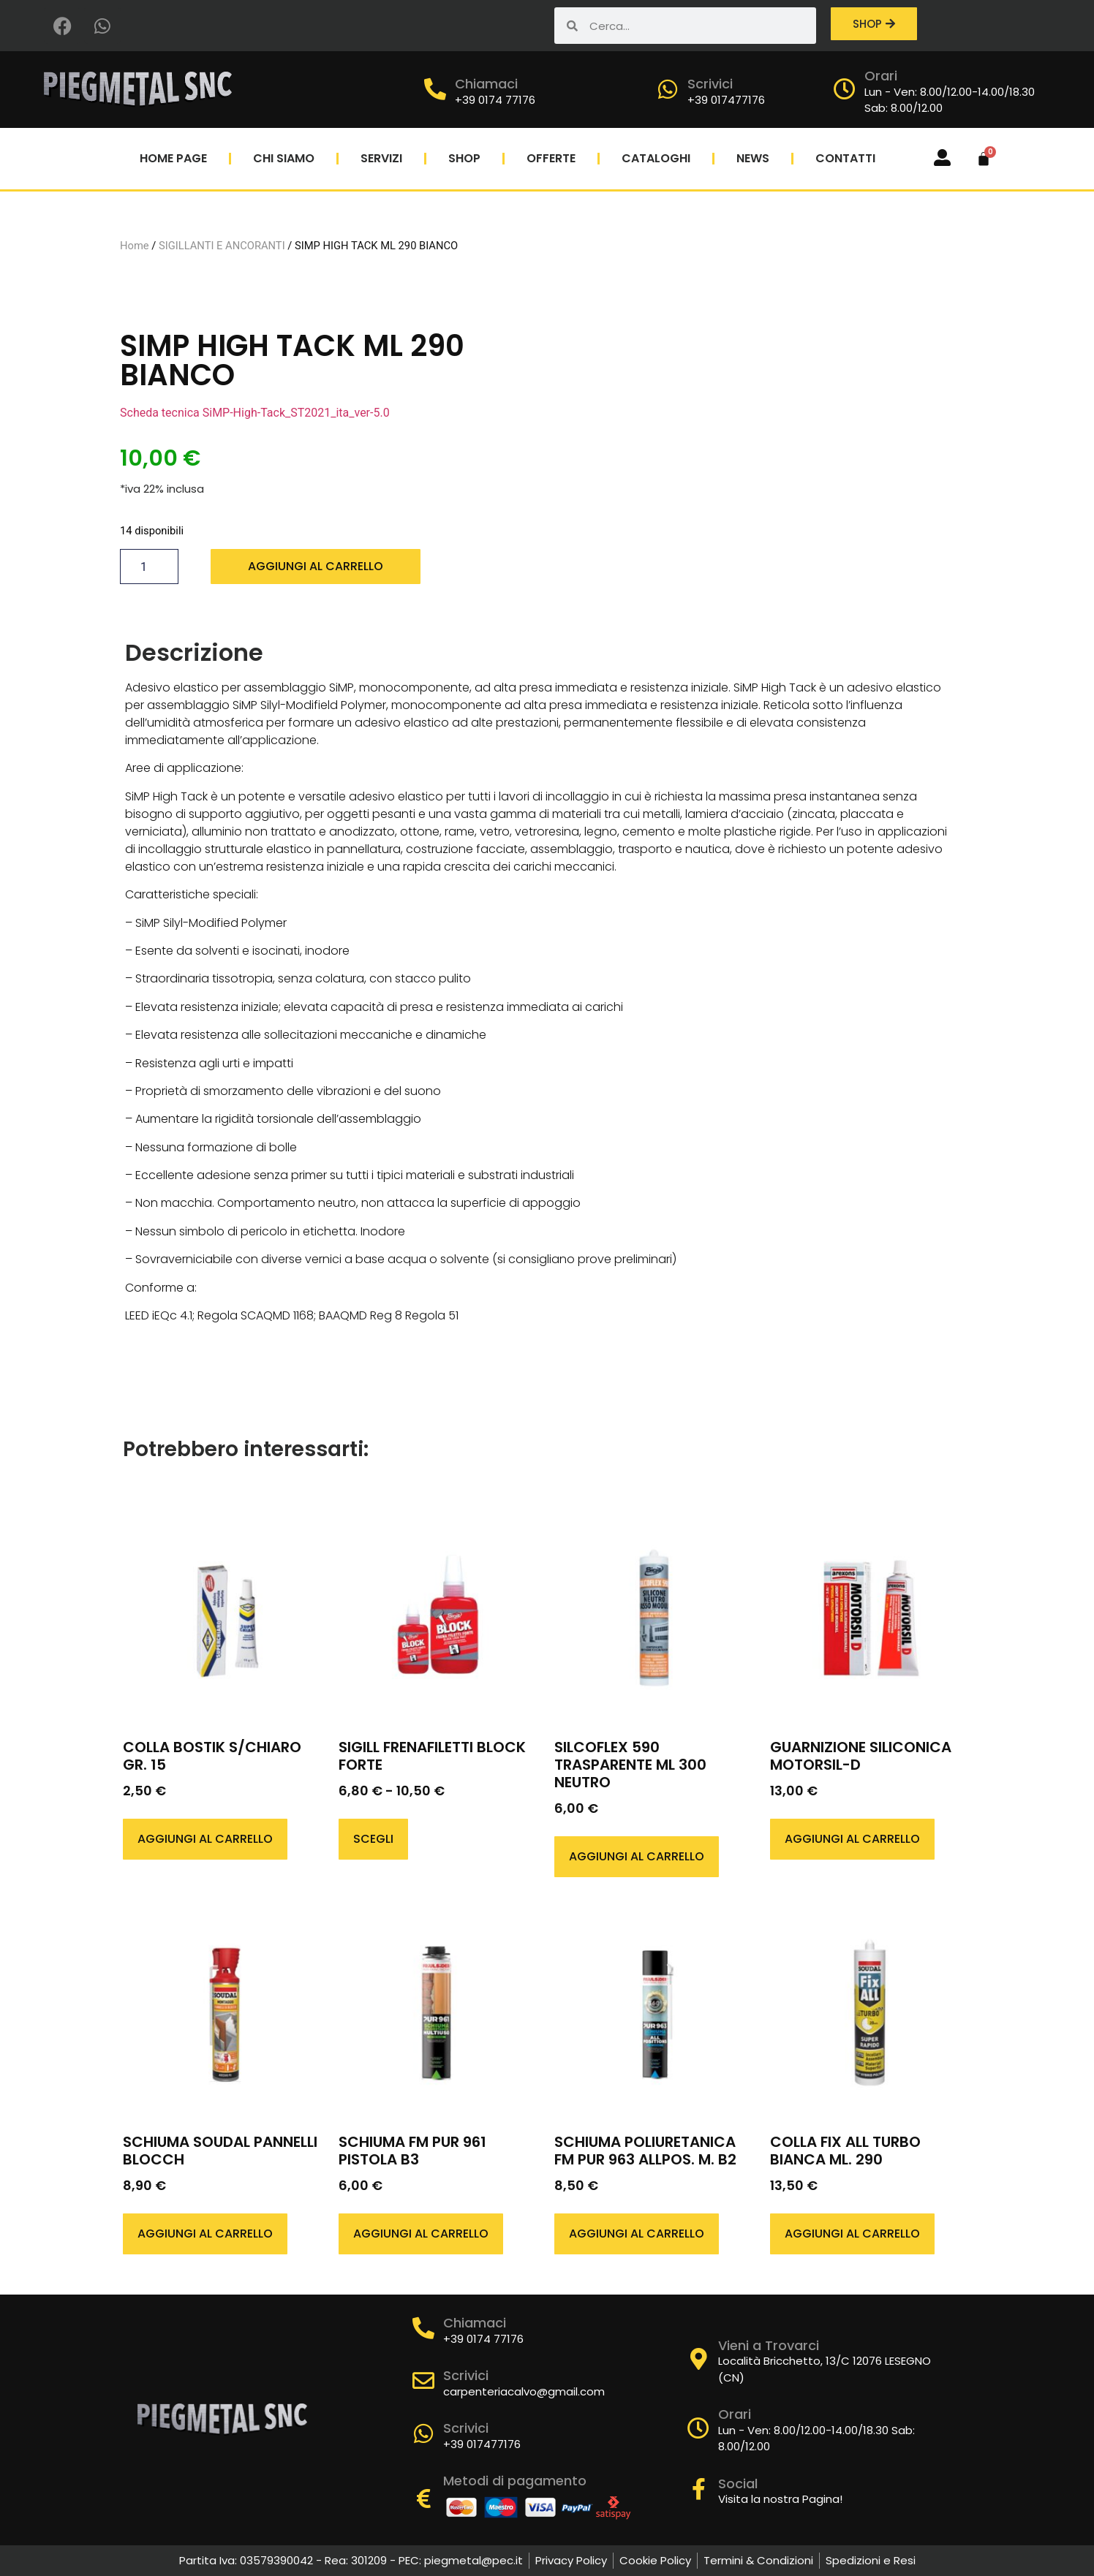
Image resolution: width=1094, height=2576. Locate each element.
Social (738, 2483)
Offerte (551, 158)
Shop (464, 158)
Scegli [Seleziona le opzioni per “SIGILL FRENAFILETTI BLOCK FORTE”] (373, 1838)
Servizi (381, 158)
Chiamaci (486, 84)
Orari (880, 76)
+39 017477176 (726, 99)
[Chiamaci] (435, 89)
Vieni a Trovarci (768, 2345)
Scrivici (710, 84)
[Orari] (845, 89)
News (752, 158)
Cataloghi (656, 158)
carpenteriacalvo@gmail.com (524, 2391)
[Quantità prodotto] (149, 566)
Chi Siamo (283, 158)
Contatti (845, 158)
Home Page (173, 158)
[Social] (698, 2489)
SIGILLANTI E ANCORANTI (222, 245)
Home (134, 245)
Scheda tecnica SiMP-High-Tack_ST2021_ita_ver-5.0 (255, 413)
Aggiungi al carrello (315, 566)
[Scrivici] (668, 89)
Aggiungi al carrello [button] (205, 1838)
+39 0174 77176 (495, 99)
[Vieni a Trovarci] (698, 2359)
